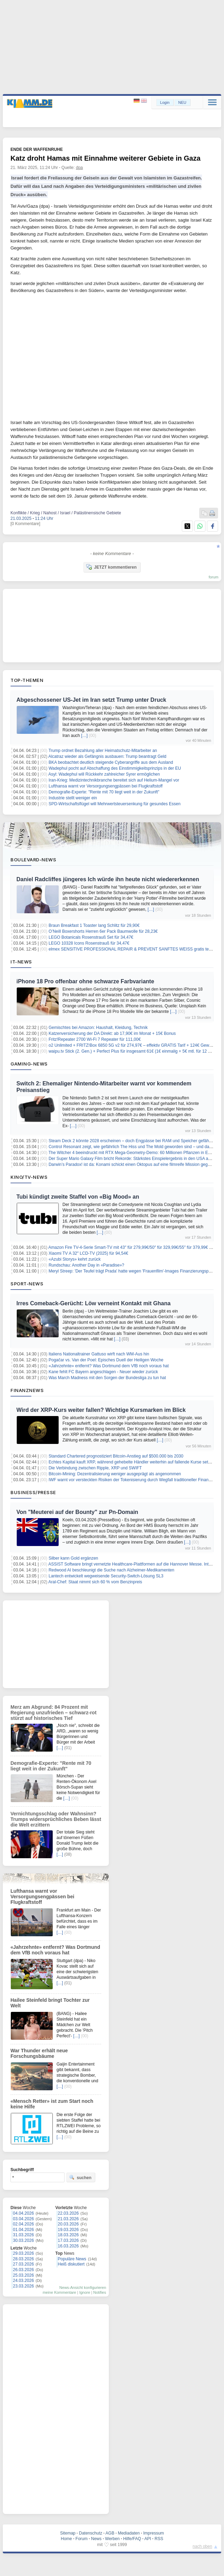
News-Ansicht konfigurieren (82, 2287)
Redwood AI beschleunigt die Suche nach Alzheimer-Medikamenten (111, 1570)
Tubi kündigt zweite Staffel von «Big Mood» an (77, 1197)
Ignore (84, 2292)
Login (165, 102)
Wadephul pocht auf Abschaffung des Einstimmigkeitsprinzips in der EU (114, 768)
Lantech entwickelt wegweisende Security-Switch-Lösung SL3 (105, 1576)
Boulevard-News (33, 859)
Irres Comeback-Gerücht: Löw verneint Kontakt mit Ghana (93, 1303)
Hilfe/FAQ (132, 2538)
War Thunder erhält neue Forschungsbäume (39, 2053)
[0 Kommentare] (25, 523)
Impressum (153, 2533)
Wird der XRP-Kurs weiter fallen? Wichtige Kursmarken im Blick (101, 1410)
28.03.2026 (23, 2258)
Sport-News (26, 1283)
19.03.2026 (68, 2229)
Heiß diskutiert (71, 2264)
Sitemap (67, 2533)
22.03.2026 (68, 2213)
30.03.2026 (23, 2240)
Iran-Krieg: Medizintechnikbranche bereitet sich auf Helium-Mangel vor (113, 780)
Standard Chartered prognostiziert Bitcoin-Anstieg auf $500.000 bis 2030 (115, 1456)
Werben (112, 2538)
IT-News (21, 961)
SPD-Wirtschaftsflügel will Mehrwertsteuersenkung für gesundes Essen (114, 803)
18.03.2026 (68, 2234)
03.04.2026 (23, 2218)
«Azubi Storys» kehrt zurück (74, 1259)
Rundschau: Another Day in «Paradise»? (86, 1265)
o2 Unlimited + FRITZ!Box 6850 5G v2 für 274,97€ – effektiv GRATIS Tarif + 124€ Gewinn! (132, 1045)
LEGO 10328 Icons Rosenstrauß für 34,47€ (88, 943)
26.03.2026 (23, 2269)
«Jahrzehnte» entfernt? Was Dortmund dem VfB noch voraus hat (108, 1365)
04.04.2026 (23, 2213)
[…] (84, 735)
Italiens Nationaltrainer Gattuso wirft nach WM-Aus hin (98, 1354)
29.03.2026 (23, 2253)
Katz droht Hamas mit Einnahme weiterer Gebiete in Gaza (105, 158)
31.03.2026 (23, 2234)
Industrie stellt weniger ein (72, 797)
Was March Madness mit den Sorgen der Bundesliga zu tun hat (107, 1377)
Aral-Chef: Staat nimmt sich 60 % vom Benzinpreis (95, 1581)
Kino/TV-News (28, 1177)
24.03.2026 (23, 2280)
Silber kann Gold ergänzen (73, 1558)
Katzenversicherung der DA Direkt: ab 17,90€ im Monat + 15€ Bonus (112, 1033)
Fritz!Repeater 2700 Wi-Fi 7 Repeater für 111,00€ (94, 1039)
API (147, 2538)
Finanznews (27, 1390)
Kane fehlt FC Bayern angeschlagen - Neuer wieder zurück (103, 1371)
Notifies (99, 2292)
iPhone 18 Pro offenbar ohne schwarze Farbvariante (85, 981)
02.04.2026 (23, 2224)
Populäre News (72, 2258)
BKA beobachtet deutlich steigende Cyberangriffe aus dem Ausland (110, 762)
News (96, 2538)
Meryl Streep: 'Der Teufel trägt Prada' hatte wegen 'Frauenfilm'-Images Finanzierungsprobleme (136, 1271)
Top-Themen (26, 680)
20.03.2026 (68, 2224)
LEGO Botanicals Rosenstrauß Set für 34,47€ (90, 937)
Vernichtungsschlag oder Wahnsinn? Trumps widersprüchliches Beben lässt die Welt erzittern (55, 1819)
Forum (81, 2538)
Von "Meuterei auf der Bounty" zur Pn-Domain (77, 1512)
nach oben (202, 2546)
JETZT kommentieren (111, 567)
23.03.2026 (23, 2286)
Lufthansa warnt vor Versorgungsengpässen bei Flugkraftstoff (105, 786)
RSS (159, 2538)
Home (66, 2538)
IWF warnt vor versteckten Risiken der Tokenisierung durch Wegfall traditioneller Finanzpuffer (134, 1479)
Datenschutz (90, 2533)
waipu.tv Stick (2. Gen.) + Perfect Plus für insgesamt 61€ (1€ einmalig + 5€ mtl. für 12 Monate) (135, 1051)
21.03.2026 (68, 2218)
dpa (79, 167)
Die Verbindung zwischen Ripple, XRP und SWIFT (95, 1468)
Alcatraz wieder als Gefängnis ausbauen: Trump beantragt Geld (107, 756)
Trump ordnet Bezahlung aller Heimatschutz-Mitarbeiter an (102, 750)
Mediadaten (129, 2533)
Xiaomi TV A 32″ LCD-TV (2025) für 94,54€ (88, 1253)
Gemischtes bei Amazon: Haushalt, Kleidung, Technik (98, 1027)
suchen (80, 2177)
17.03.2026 (68, 2240)
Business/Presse (33, 1492)
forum (213, 577)
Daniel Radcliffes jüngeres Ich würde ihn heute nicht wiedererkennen (107, 879)
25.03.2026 (23, 2275)
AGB (109, 2533)
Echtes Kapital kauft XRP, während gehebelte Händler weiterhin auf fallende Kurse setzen (131, 1462)
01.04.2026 (23, 2229)
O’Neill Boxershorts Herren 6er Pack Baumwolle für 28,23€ (103, 931)
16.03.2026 (68, 2246)
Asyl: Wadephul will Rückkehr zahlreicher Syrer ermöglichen (104, 774)
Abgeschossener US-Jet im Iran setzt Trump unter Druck (91, 700)
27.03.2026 (23, 2264)
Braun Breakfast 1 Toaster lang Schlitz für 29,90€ (94, 925)
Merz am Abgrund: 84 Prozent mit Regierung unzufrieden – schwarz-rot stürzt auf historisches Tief (53, 1712)
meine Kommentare (59, 2292)
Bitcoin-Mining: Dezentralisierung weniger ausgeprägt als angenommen (114, 1473)
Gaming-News (29, 1064)
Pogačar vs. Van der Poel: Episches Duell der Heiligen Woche (105, 1360)
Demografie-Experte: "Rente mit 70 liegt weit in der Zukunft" (103, 792)
